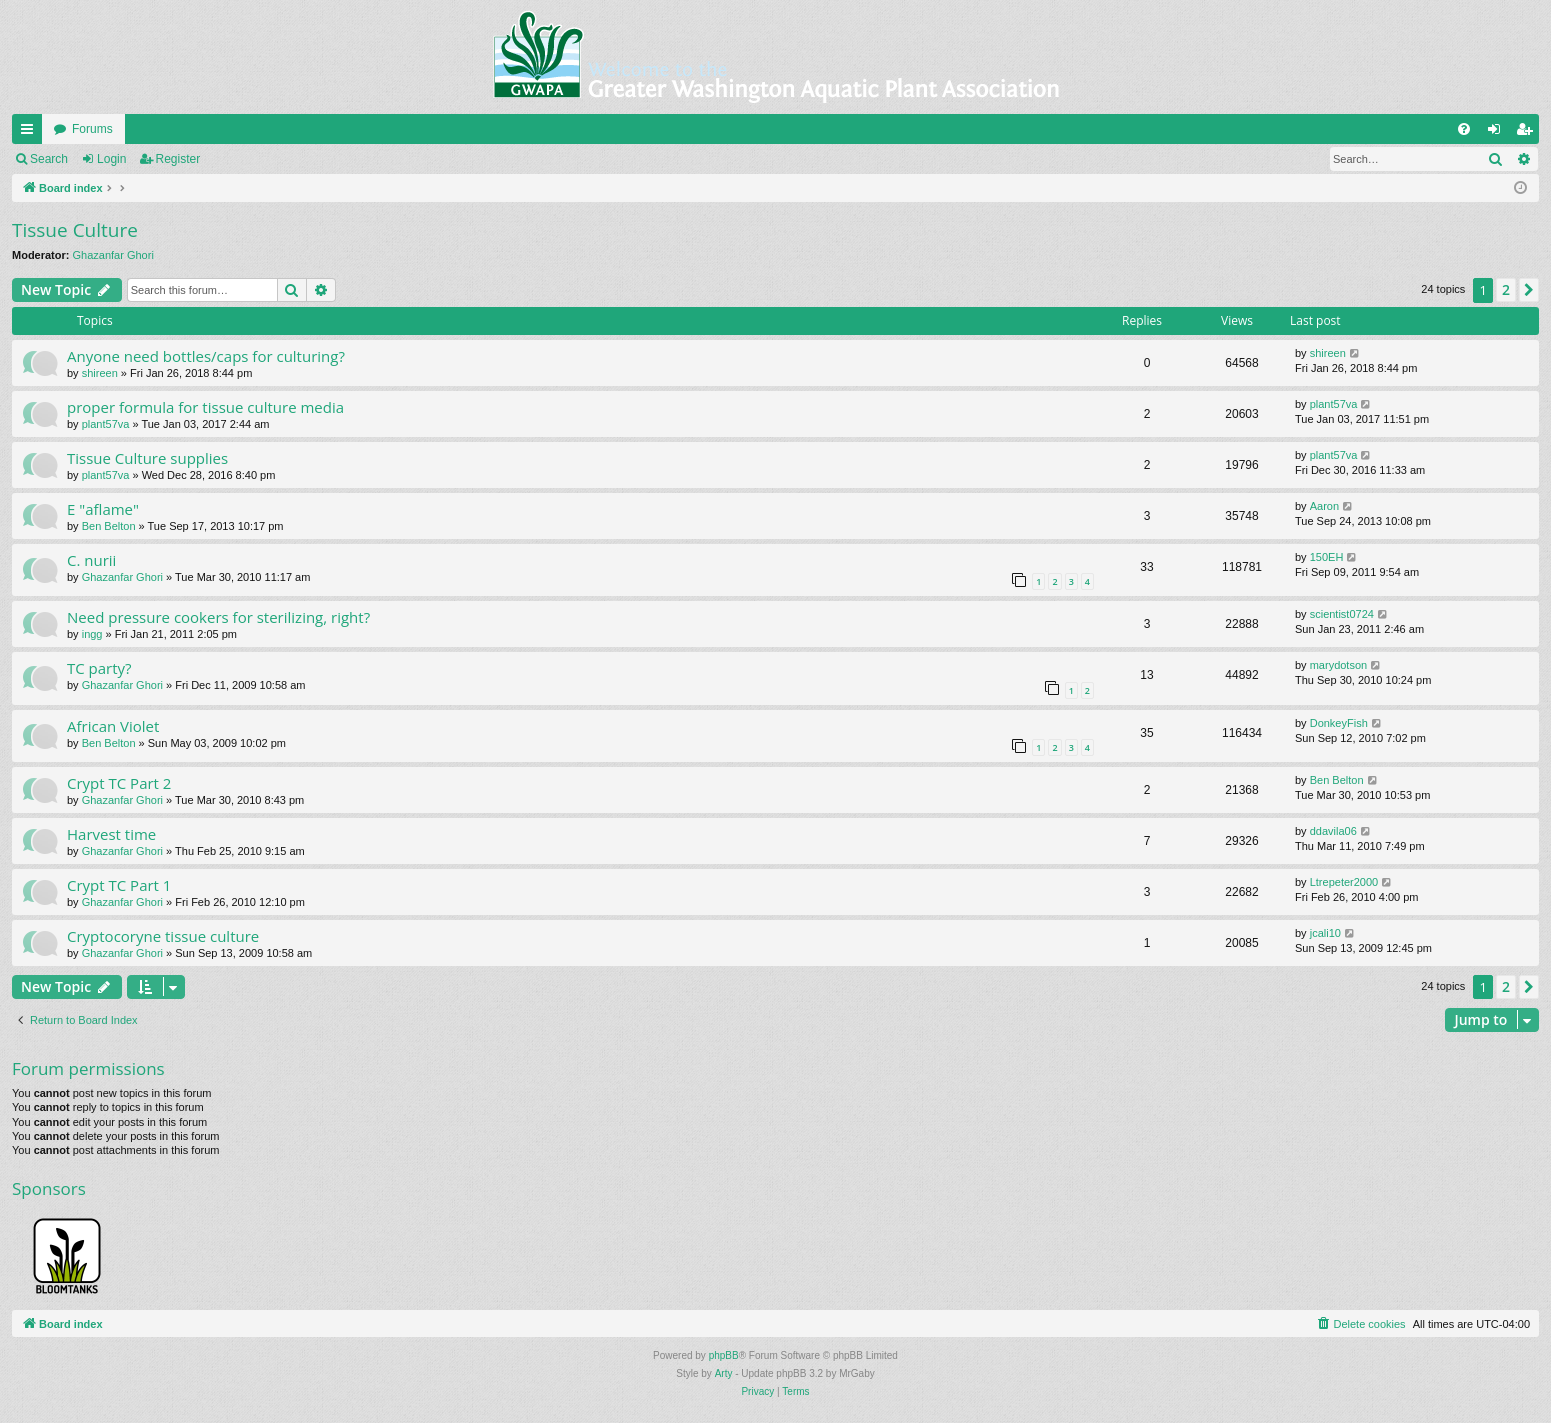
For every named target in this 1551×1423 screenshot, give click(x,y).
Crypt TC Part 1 (119, 885)
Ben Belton (109, 526)
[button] (1529, 290)
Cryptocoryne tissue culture (163, 936)
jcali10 (1325, 933)
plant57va (106, 424)
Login (111, 159)
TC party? (99, 668)
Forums (92, 129)
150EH (1327, 557)
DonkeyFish (1339, 723)
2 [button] (1506, 289)
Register (178, 159)
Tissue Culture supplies (147, 458)
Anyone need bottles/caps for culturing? (206, 356)
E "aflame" (103, 509)
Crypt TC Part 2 (119, 783)
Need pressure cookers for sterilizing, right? (218, 617)
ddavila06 (1333, 831)
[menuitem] (1464, 129)
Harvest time (111, 834)
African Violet (113, 726)
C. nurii (91, 560)
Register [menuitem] (1528, 133)
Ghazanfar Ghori (113, 255)
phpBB (724, 1355)
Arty (724, 1373)
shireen (100, 373)
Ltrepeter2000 (1344, 882)
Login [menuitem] (1498, 133)
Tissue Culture (75, 230)
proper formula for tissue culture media (205, 407)
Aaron (1324, 506)
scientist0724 (1342, 614)
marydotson (1338, 665)
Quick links (31, 133)
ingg (92, 634)
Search (49, 159)
